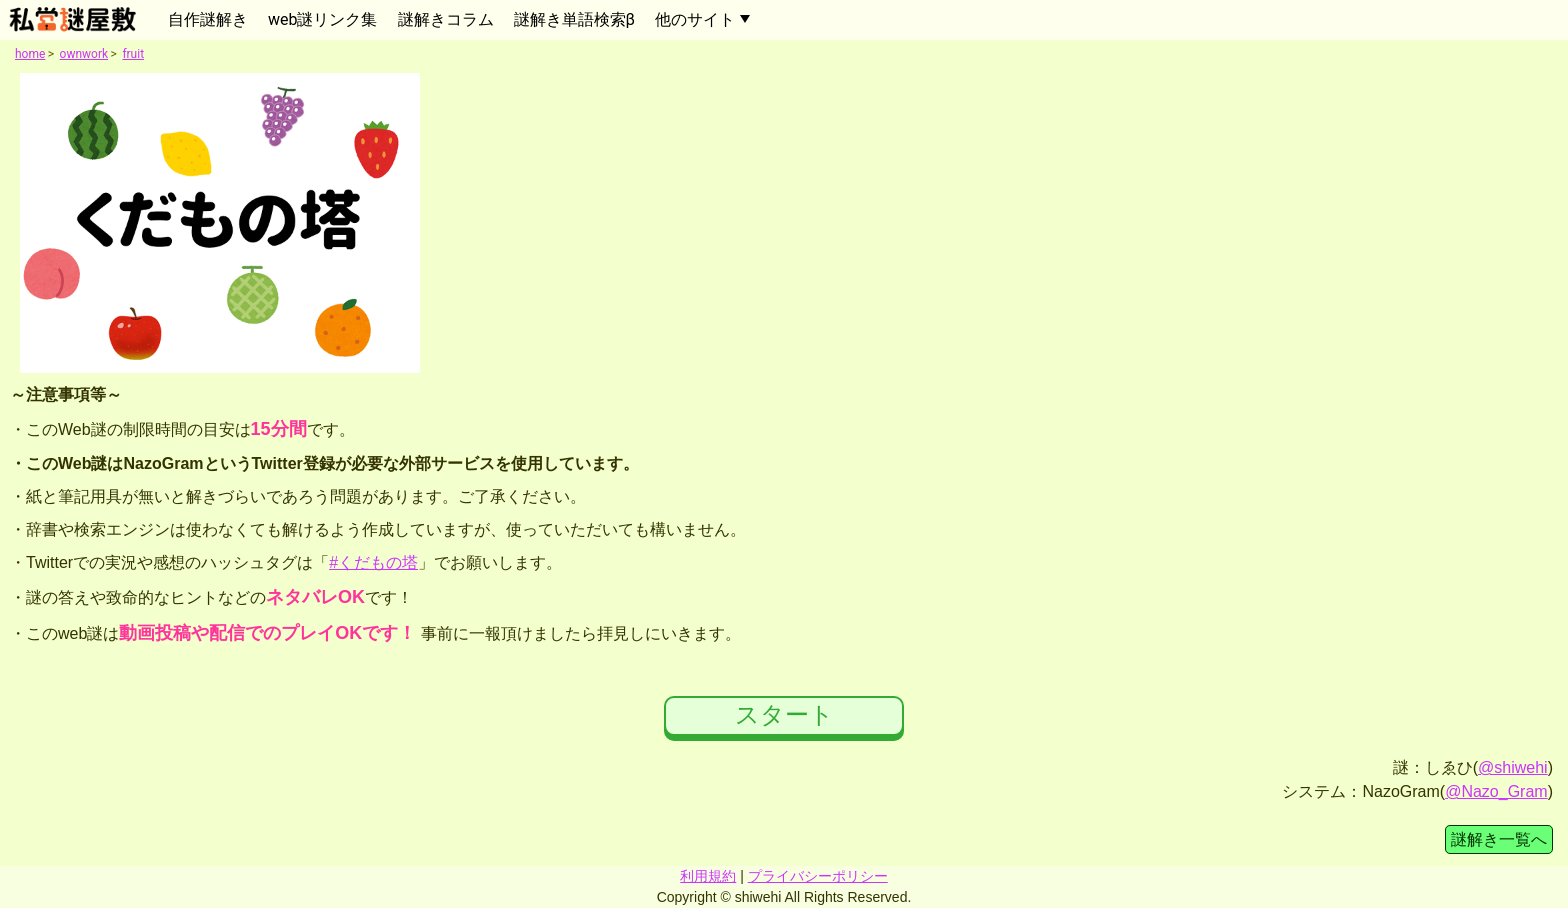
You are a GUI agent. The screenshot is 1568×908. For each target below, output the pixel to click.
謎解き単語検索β (574, 19)
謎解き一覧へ (1499, 839)
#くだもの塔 (373, 562)
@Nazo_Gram (1496, 791)
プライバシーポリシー (818, 876)
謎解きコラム (446, 19)
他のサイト (695, 19)
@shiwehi (1513, 767)
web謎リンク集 (323, 19)
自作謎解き (208, 19)
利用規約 (708, 876)
